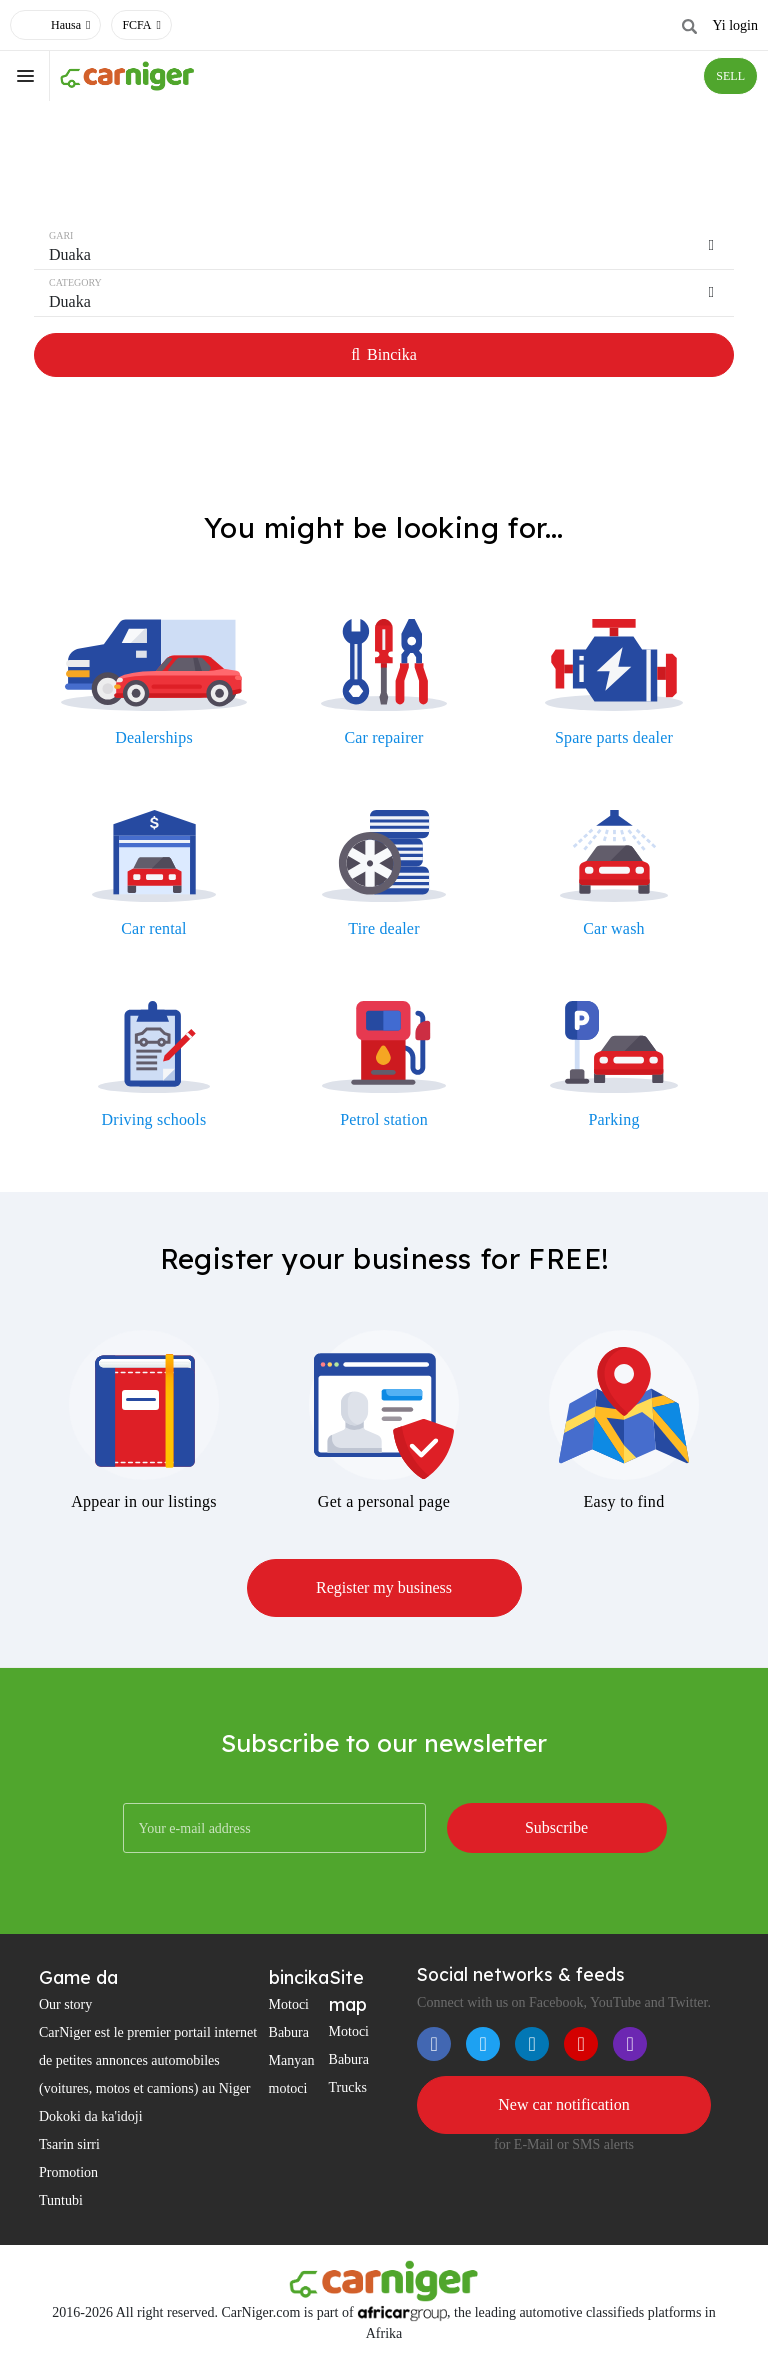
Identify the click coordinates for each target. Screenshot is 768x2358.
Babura (289, 2032)
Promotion (68, 2172)
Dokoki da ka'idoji (91, 2116)
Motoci (289, 2004)
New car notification (564, 2104)
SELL (730, 76)
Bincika (384, 354)
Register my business (384, 1587)
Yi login (735, 25)
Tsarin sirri (69, 2144)
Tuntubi (61, 2200)
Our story (65, 2004)
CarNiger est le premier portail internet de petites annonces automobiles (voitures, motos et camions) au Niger (148, 2060)
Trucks (348, 2087)
